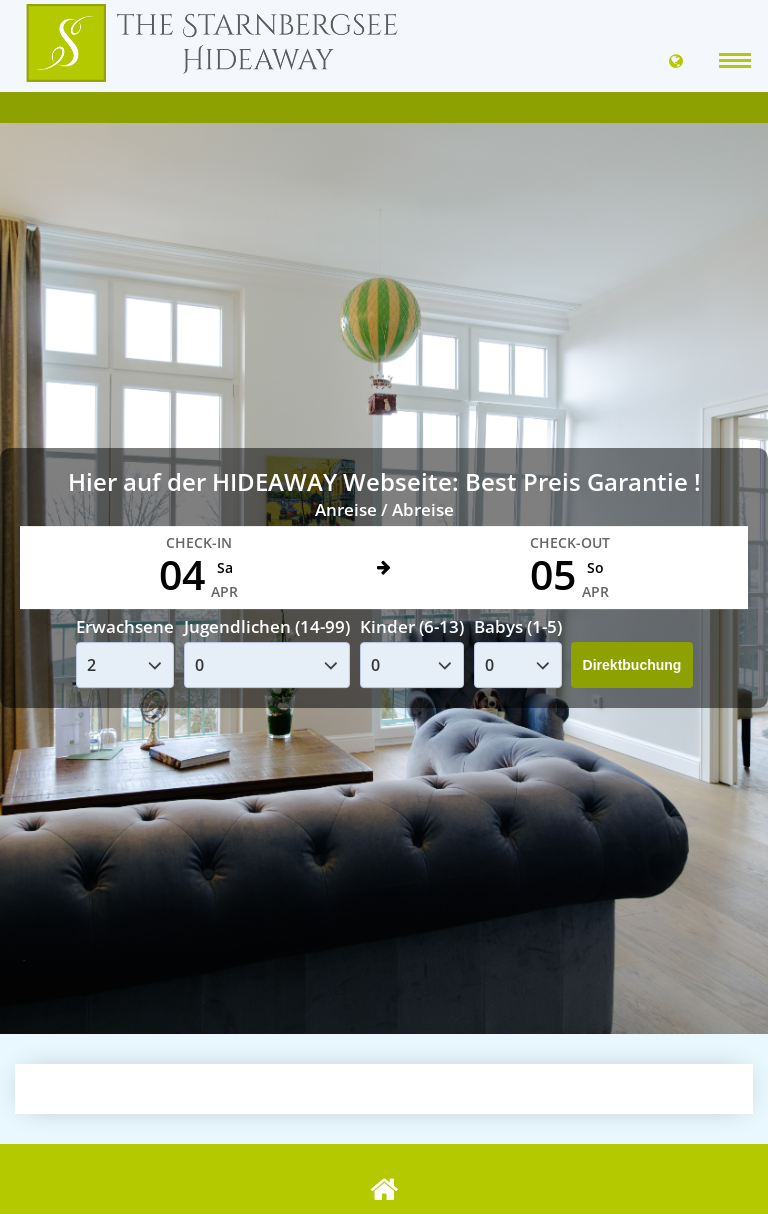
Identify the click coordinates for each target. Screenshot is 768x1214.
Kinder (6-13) (412, 626)
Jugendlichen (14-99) (267, 626)
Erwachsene (125, 626)
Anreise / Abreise (384, 509)
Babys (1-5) (518, 626)
